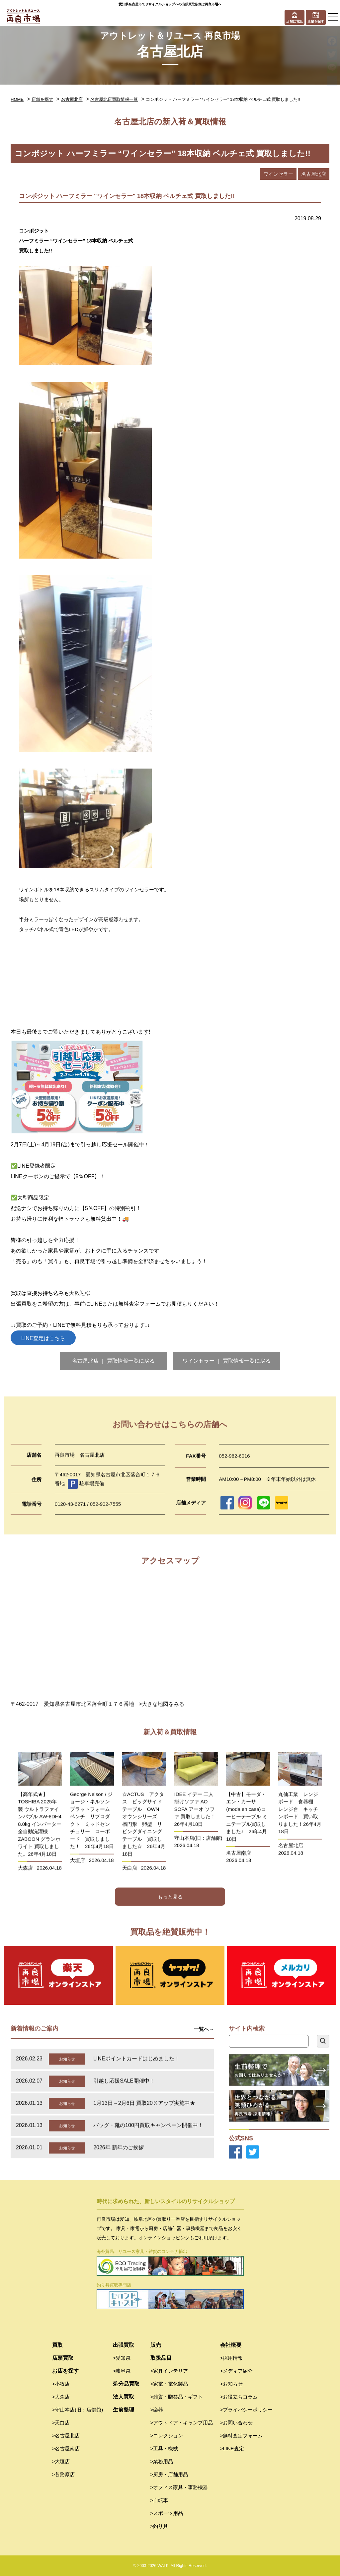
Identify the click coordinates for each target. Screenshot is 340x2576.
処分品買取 (126, 2384)
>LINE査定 (232, 2448)
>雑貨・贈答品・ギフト (176, 2396)
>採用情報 (231, 2357)
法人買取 (123, 2397)
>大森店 (61, 2396)
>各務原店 (63, 2474)
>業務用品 (161, 2461)
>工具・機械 (164, 2448)
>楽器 (156, 2409)
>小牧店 (61, 2383)
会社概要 (230, 2345)
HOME (17, 99)
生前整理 (123, 2409)
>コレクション (166, 2435)
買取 (57, 2345)
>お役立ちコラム (239, 2396)
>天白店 (61, 2422)
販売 (155, 2345)
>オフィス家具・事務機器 (179, 2487)
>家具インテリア (169, 2370)
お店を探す (65, 2371)
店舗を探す (42, 99)
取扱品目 (161, 2358)
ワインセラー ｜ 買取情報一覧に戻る (227, 1361)
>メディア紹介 (236, 2370)
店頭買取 (62, 2358)
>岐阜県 (122, 2370)
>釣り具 (159, 2526)
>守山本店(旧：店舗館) (77, 2409)
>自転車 (159, 2500)
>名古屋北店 (66, 2435)
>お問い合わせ (236, 2422)
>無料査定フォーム (241, 2435)
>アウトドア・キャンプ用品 (181, 2422)
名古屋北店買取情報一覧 (114, 99)
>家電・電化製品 (169, 2383)
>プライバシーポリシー (246, 2409)
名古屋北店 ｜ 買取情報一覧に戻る (113, 1361)
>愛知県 (122, 2357)
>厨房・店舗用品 (169, 2474)
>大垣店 (61, 2461)
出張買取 (123, 2345)
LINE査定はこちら (43, 1338)
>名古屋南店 (66, 2448)
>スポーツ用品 (166, 2513)
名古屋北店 (72, 99)
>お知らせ (231, 2383)
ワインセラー (278, 174)
